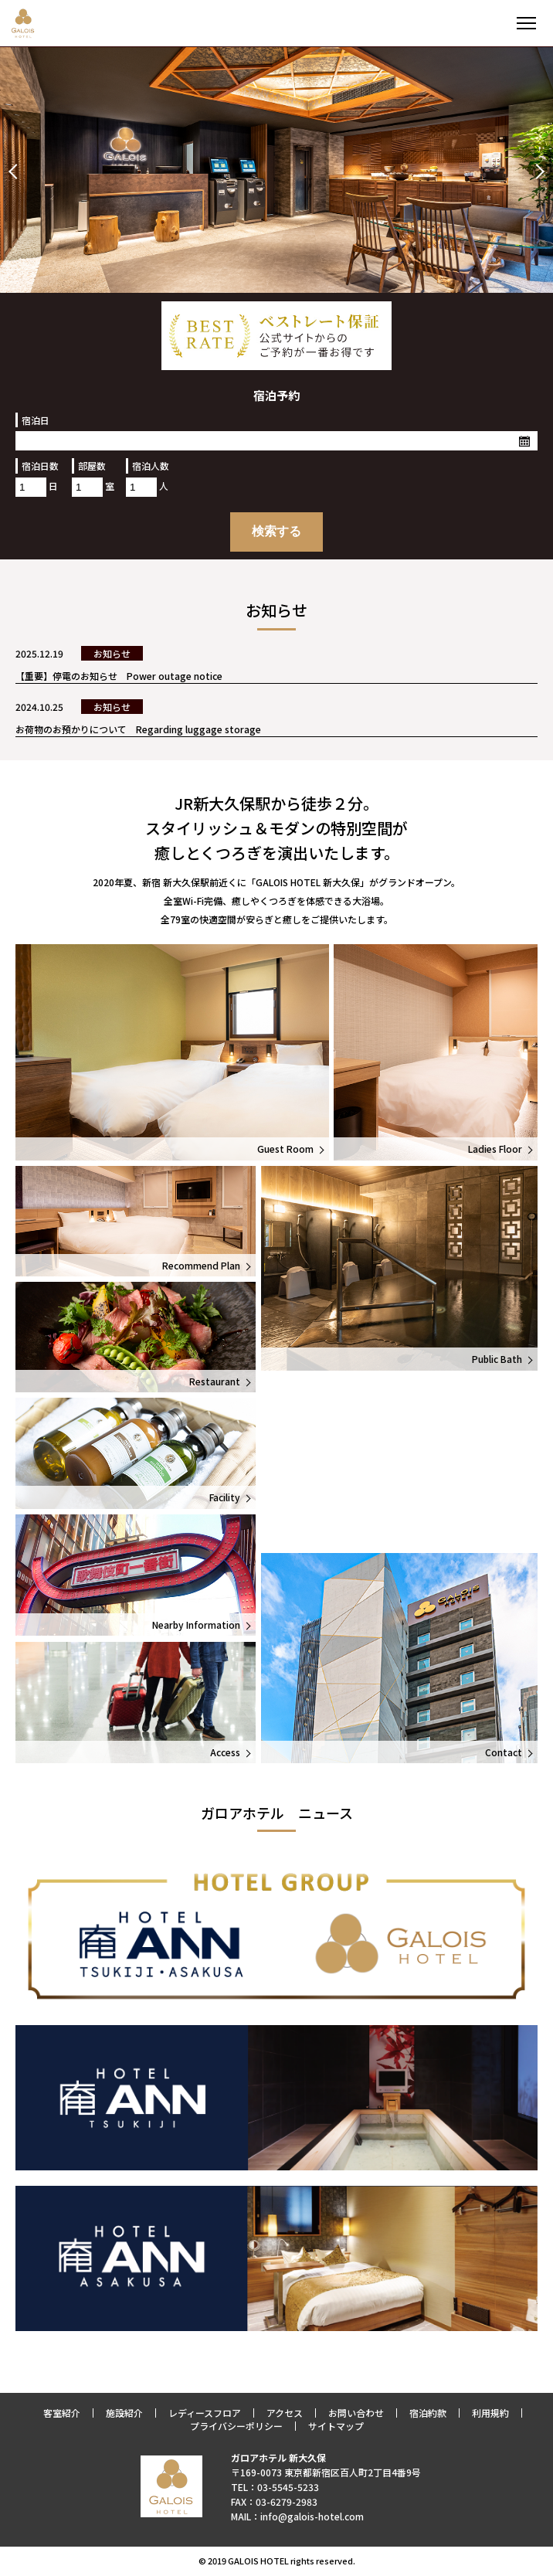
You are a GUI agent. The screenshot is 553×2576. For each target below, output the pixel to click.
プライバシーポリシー (236, 2426)
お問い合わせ (356, 2413)
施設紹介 (124, 2413)
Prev (16, 172)
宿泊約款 (427, 2413)
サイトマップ (336, 2426)
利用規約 (490, 2413)
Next (537, 172)
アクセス (284, 2413)
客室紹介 (61, 2413)
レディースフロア (204, 2413)
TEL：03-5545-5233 (275, 2486)
